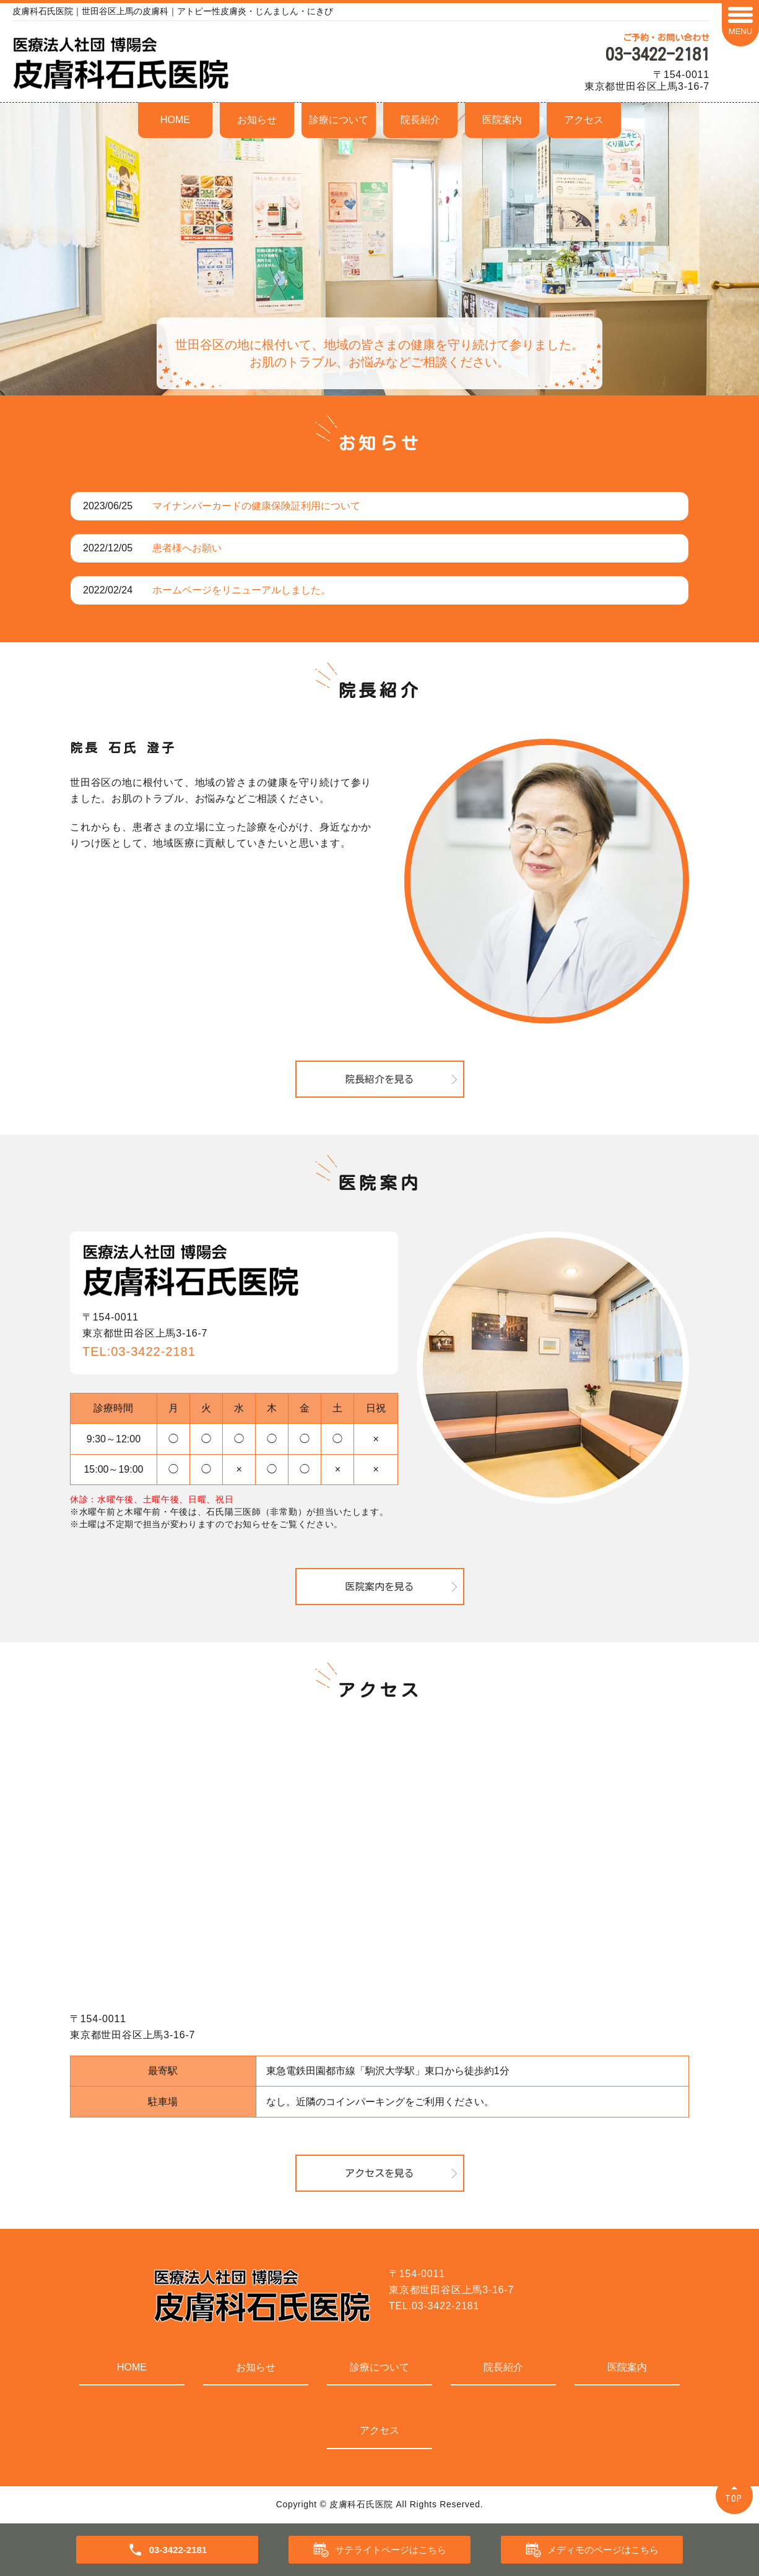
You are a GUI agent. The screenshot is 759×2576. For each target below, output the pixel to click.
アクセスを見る (379, 2173)
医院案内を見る (379, 1587)
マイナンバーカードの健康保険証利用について (256, 506)
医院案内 (502, 119)
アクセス (584, 119)
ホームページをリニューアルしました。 (241, 590)
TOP (734, 2498)
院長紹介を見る (379, 1079)
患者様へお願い (187, 548)
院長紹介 (420, 119)
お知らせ (257, 119)
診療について (338, 119)
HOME (175, 119)
